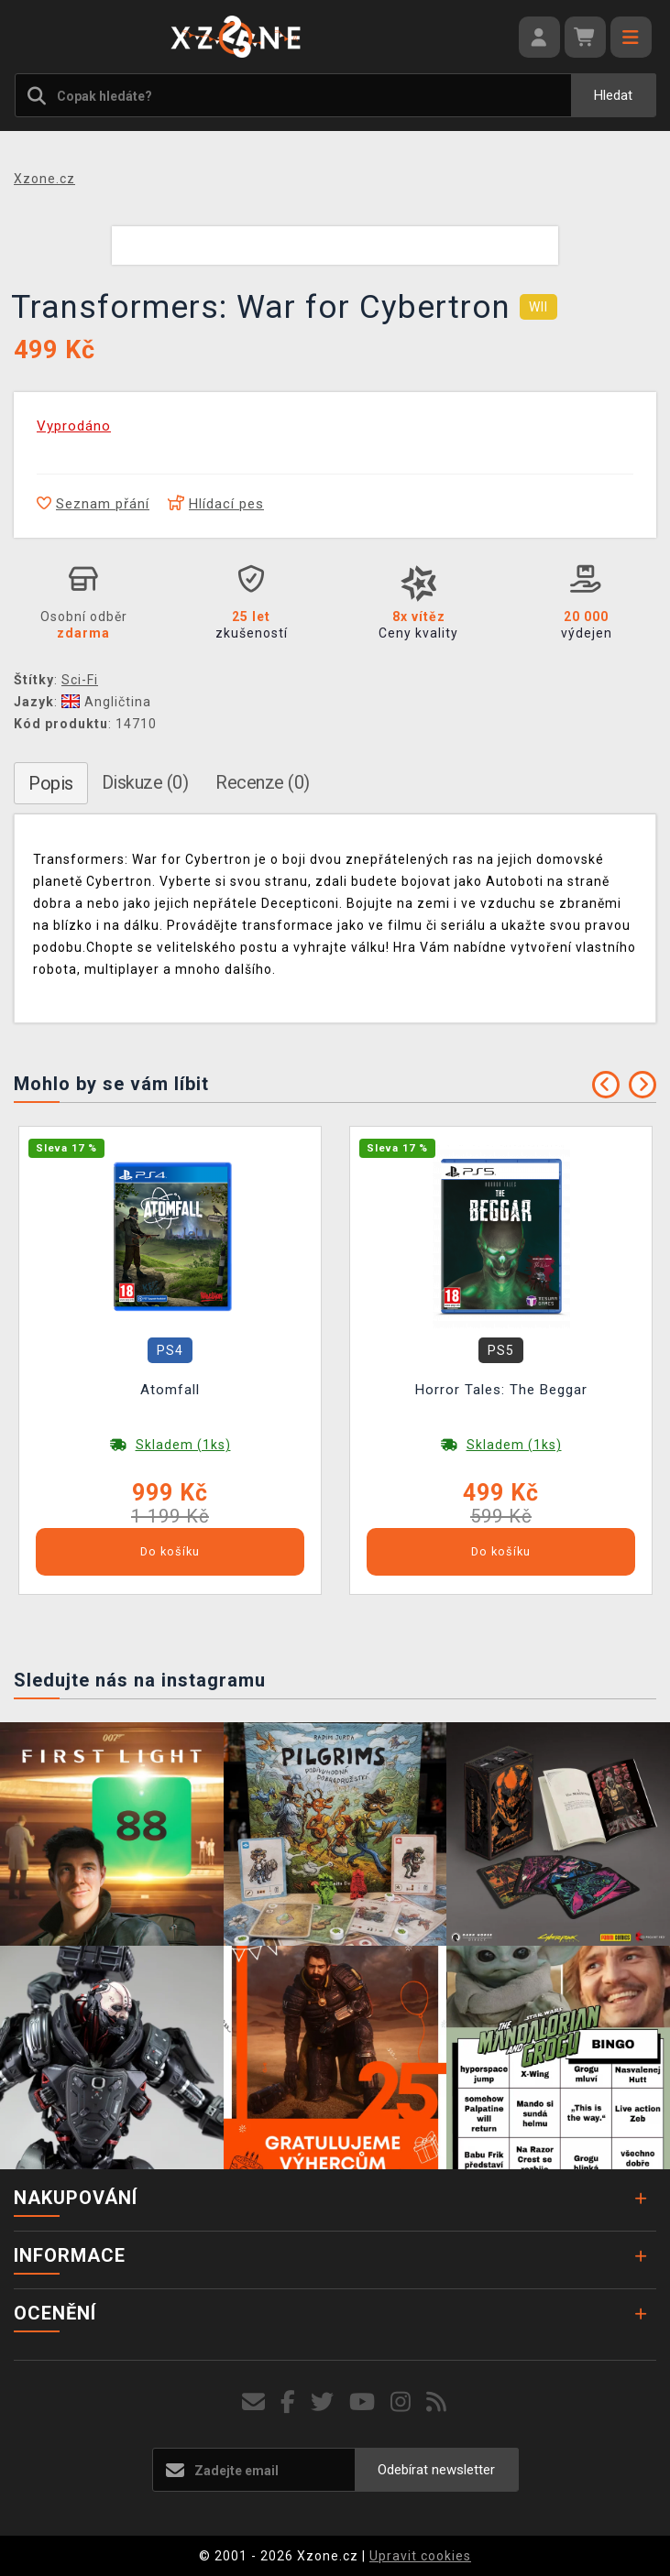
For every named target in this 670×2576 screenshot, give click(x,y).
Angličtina (106, 701)
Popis (50, 783)
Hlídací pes (216, 504)
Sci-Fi (79, 679)
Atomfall (170, 1389)
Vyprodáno (74, 426)
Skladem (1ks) (183, 1444)
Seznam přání (93, 504)
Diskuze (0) (145, 782)
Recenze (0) (262, 782)
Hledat (613, 95)
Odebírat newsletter (436, 2469)
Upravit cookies (420, 2556)
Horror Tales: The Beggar (501, 1389)
